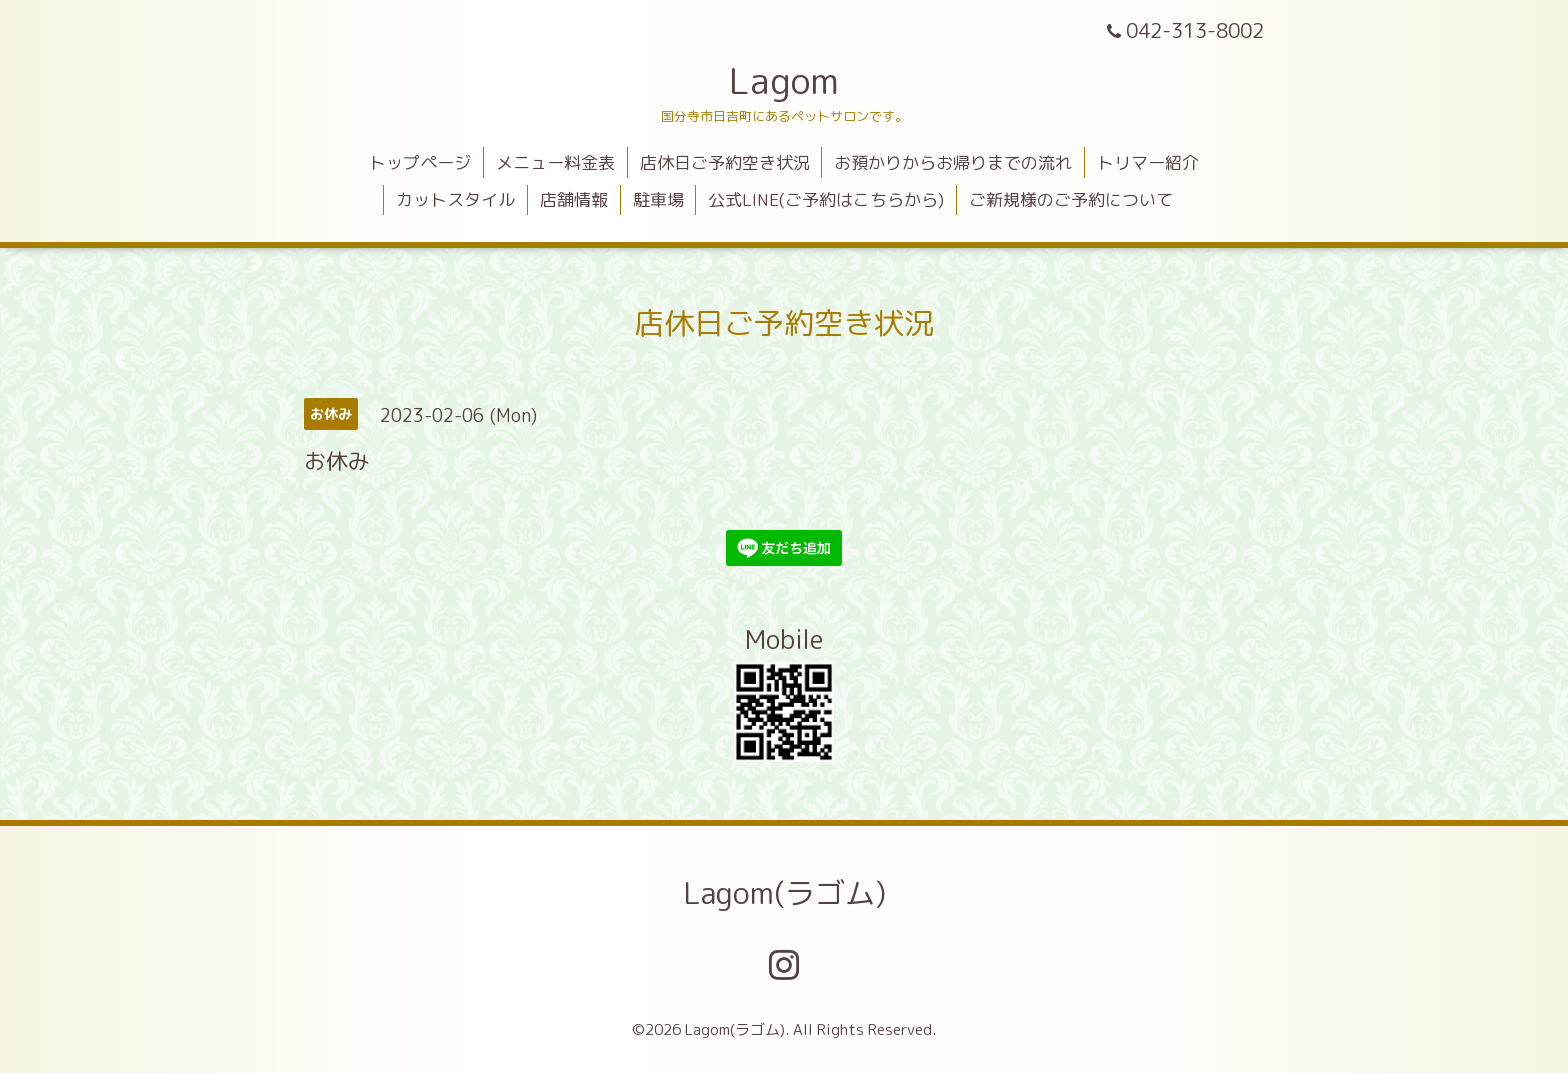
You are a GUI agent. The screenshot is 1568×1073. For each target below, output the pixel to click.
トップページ (420, 162)
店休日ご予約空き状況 (725, 162)
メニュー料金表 (555, 162)
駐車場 (658, 199)
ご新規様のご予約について (1071, 199)
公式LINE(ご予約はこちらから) (826, 199)
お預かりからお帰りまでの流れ (953, 162)
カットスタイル (455, 199)
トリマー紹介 (1148, 162)
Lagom (784, 80)
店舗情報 (574, 199)
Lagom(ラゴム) (784, 893)
